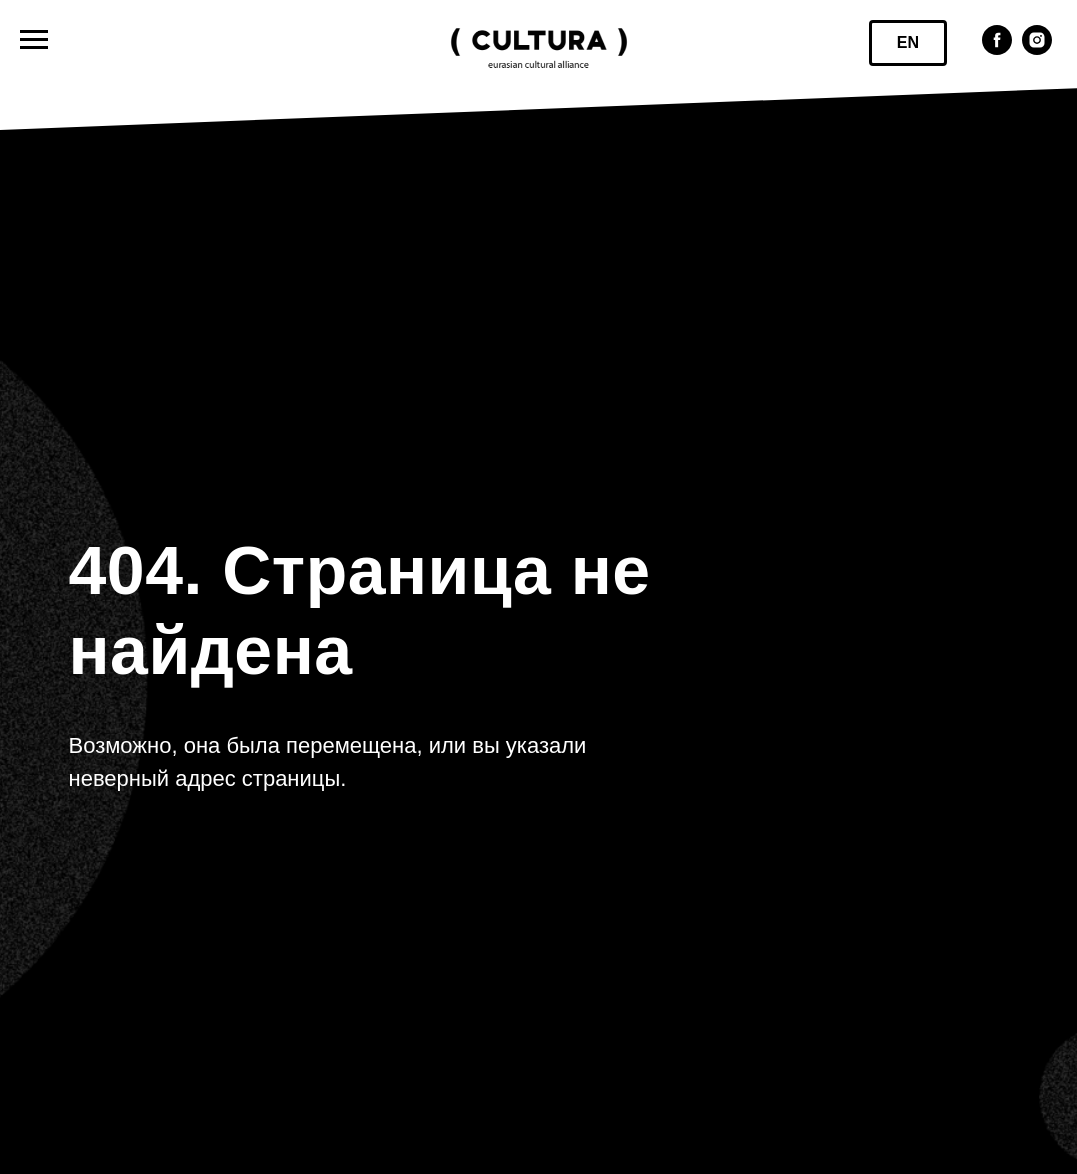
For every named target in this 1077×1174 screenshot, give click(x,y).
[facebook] (997, 49)
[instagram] (1037, 49)
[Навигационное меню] (34, 40)
